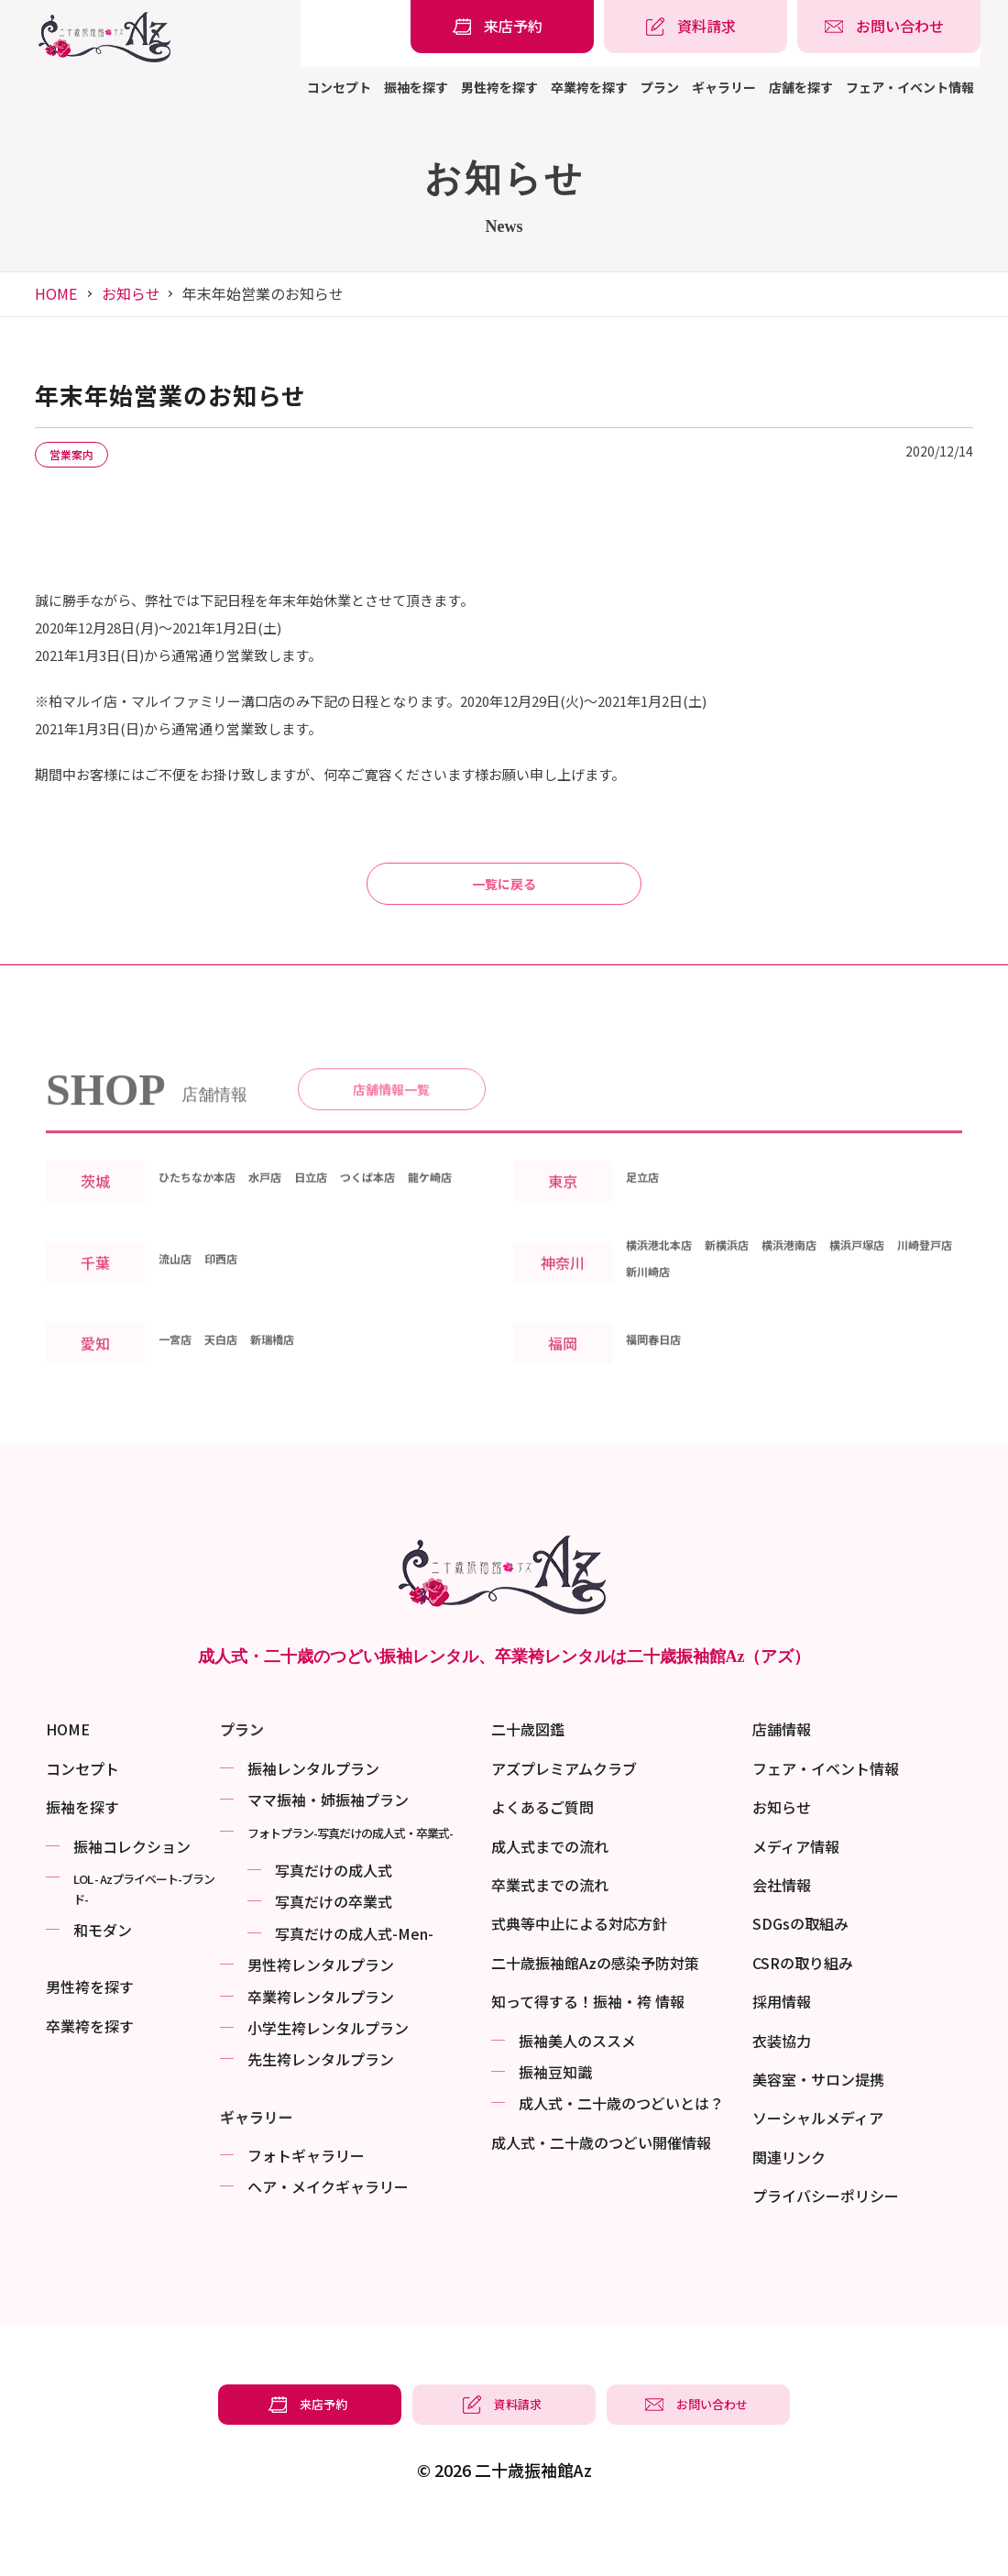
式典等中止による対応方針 (579, 1973)
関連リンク (789, 2207)
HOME (56, 293)
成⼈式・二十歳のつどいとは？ (621, 2152)
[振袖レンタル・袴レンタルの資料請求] (695, 26)
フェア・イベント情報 (910, 87)
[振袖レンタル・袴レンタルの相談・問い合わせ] (889, 26)
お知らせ (131, 293)
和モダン (102, 1979)
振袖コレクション (132, 1896)
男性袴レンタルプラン (320, 2014)
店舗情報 (781, 1778)
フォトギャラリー (306, 2205)
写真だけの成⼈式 (333, 1920)
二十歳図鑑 (527, 1778)
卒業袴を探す (589, 87)
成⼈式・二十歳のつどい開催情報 (601, 2192)
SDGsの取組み (800, 1973)
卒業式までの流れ (549, 1934)
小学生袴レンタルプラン (328, 2077)
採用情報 (781, 2051)
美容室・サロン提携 (818, 2129)
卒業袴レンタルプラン (320, 2046)
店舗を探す (801, 87)
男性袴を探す (499, 87)
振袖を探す (416, 87)
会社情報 (781, 1934)
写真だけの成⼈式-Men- (354, 1983)
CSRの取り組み (802, 2012)
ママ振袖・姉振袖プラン (328, 1849)
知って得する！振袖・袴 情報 (588, 2051)
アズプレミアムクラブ (564, 1818)
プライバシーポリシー (825, 2245)
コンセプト (339, 87)
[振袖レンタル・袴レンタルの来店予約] (502, 26)
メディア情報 (795, 1896)
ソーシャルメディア (817, 2167)
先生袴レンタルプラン (320, 2108)
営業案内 (84, 455)
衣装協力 (781, 2090)
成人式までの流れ (549, 1896)
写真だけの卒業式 (333, 1951)
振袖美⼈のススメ (577, 2090)
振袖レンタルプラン (313, 1818)
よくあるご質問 (542, 1856)
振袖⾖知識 (555, 2121)
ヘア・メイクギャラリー (328, 2236)
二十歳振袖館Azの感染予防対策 (595, 2012)
